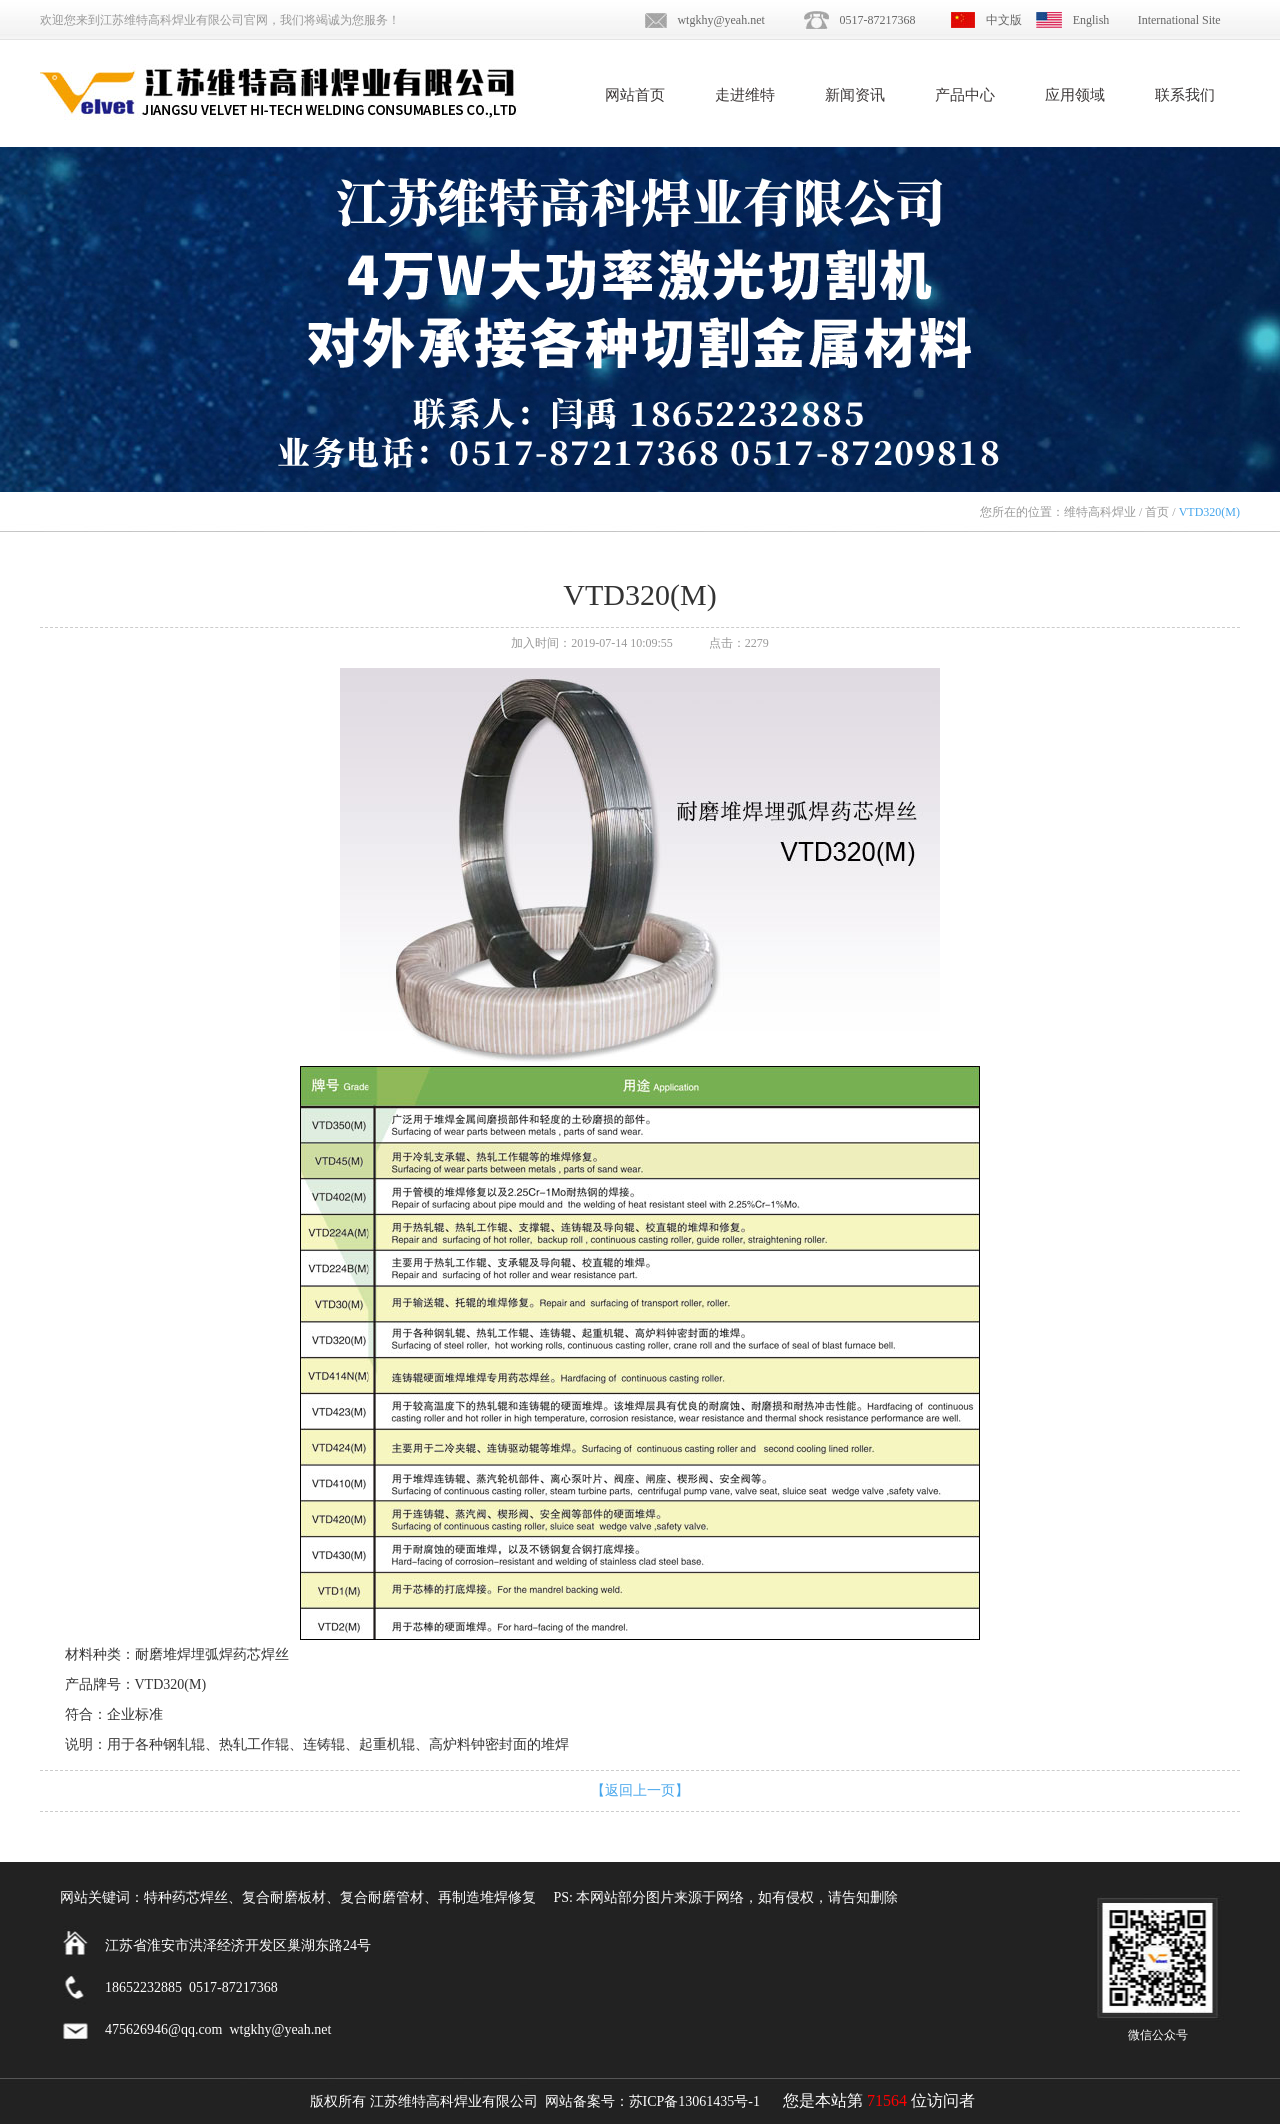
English (1091, 20)
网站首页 (635, 95)
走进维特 (745, 95)
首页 (1157, 512)
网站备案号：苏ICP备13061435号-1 (652, 2101)
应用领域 (1075, 95)
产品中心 (965, 95)
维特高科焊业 (1100, 512)
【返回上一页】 (640, 1790)
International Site (1179, 20)
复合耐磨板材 (284, 1897)
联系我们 (1185, 95)
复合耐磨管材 (382, 1897)
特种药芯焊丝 (186, 1897)
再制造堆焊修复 (487, 1897)
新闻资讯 (855, 95)
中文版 (1004, 20)
